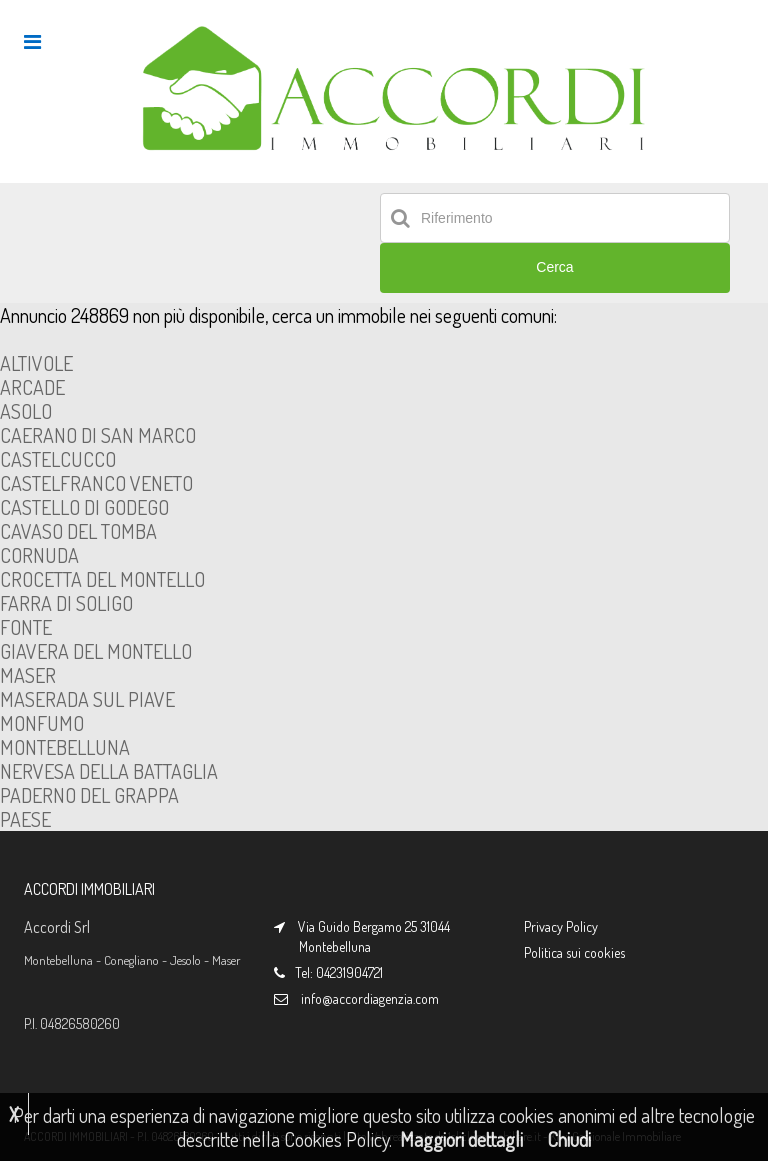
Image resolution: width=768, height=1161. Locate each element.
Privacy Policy (561, 926)
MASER (28, 675)
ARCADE (32, 387)
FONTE (26, 627)
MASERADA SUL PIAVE (87, 699)
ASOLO (26, 411)
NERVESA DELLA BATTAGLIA (109, 771)
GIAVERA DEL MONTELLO (96, 651)
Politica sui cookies (574, 952)
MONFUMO (42, 723)
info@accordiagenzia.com (370, 998)
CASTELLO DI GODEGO (84, 507)
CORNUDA (39, 555)
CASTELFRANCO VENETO (96, 483)
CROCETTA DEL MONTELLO (102, 579)
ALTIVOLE (36, 363)
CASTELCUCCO (58, 459)
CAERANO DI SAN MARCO (98, 435)
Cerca (554, 267)
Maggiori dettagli (461, 1139)
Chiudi (569, 1139)
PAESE (25, 819)
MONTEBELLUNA (65, 747)
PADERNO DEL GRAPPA (89, 795)
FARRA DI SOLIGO (66, 603)
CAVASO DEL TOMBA (78, 531)
